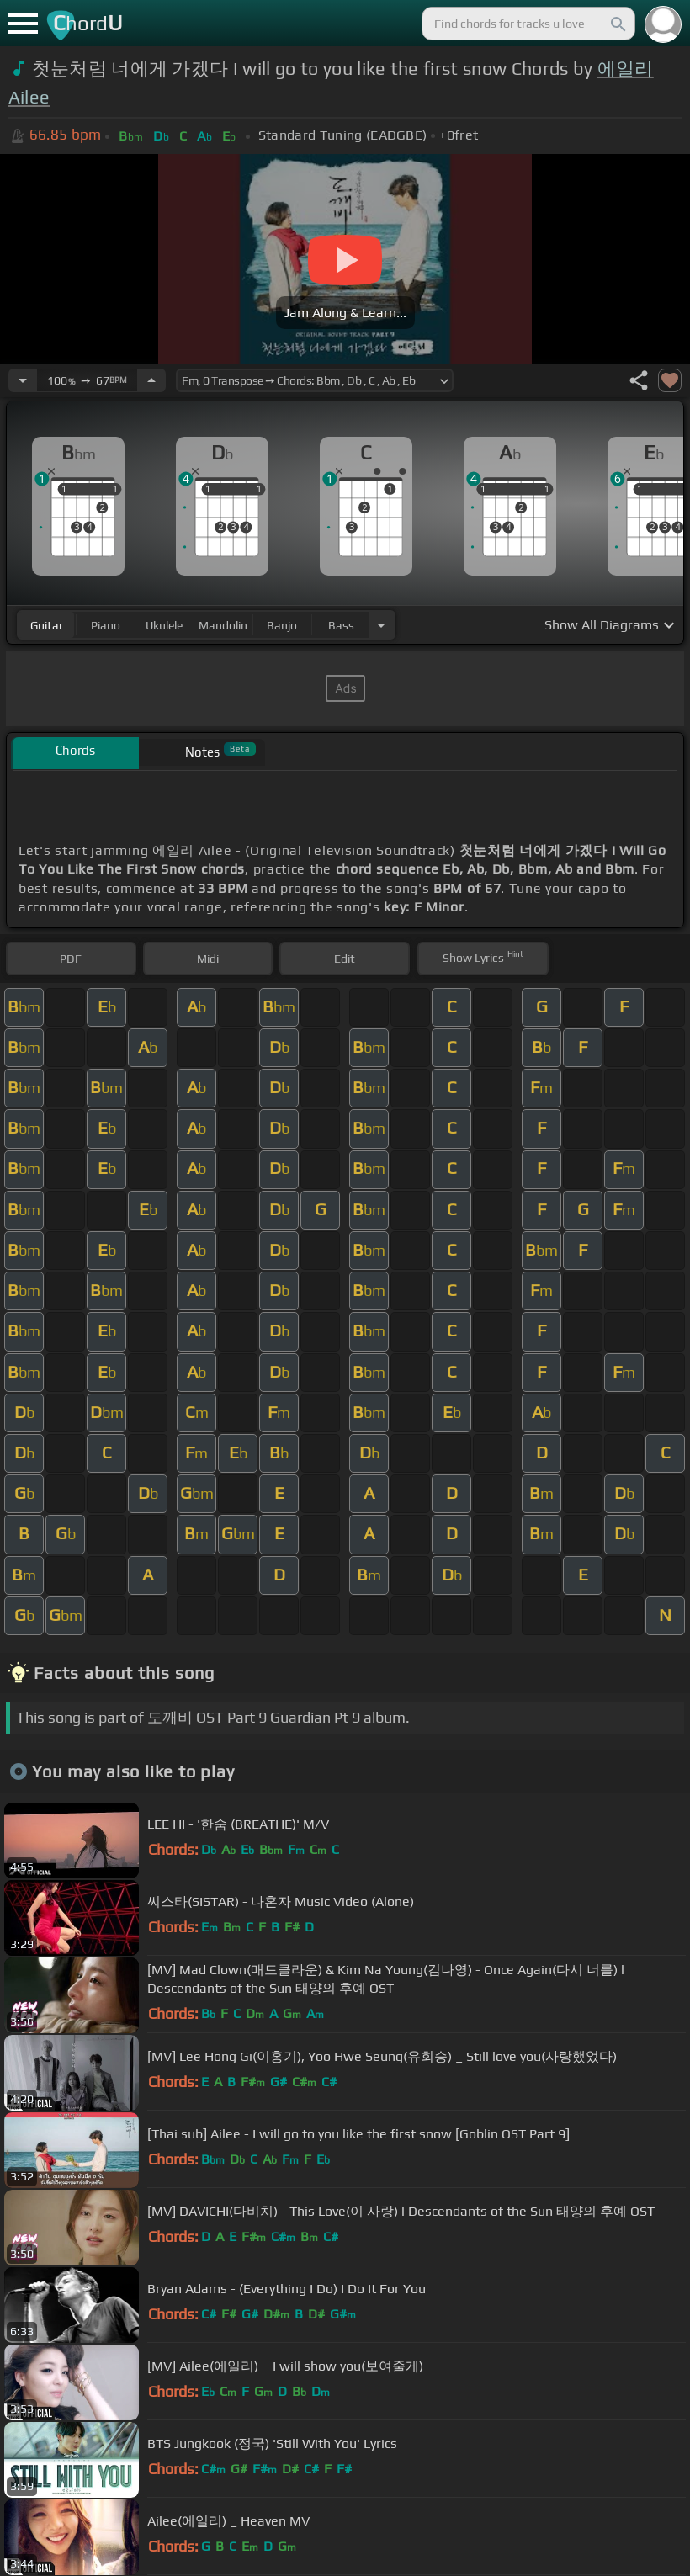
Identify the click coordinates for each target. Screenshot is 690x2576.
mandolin (223, 625)
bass (341, 625)
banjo (282, 625)
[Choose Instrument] (381, 625)
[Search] (617, 23)
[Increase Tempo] (151, 380)
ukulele (164, 625)
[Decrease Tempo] (22, 380)
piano (105, 625)
